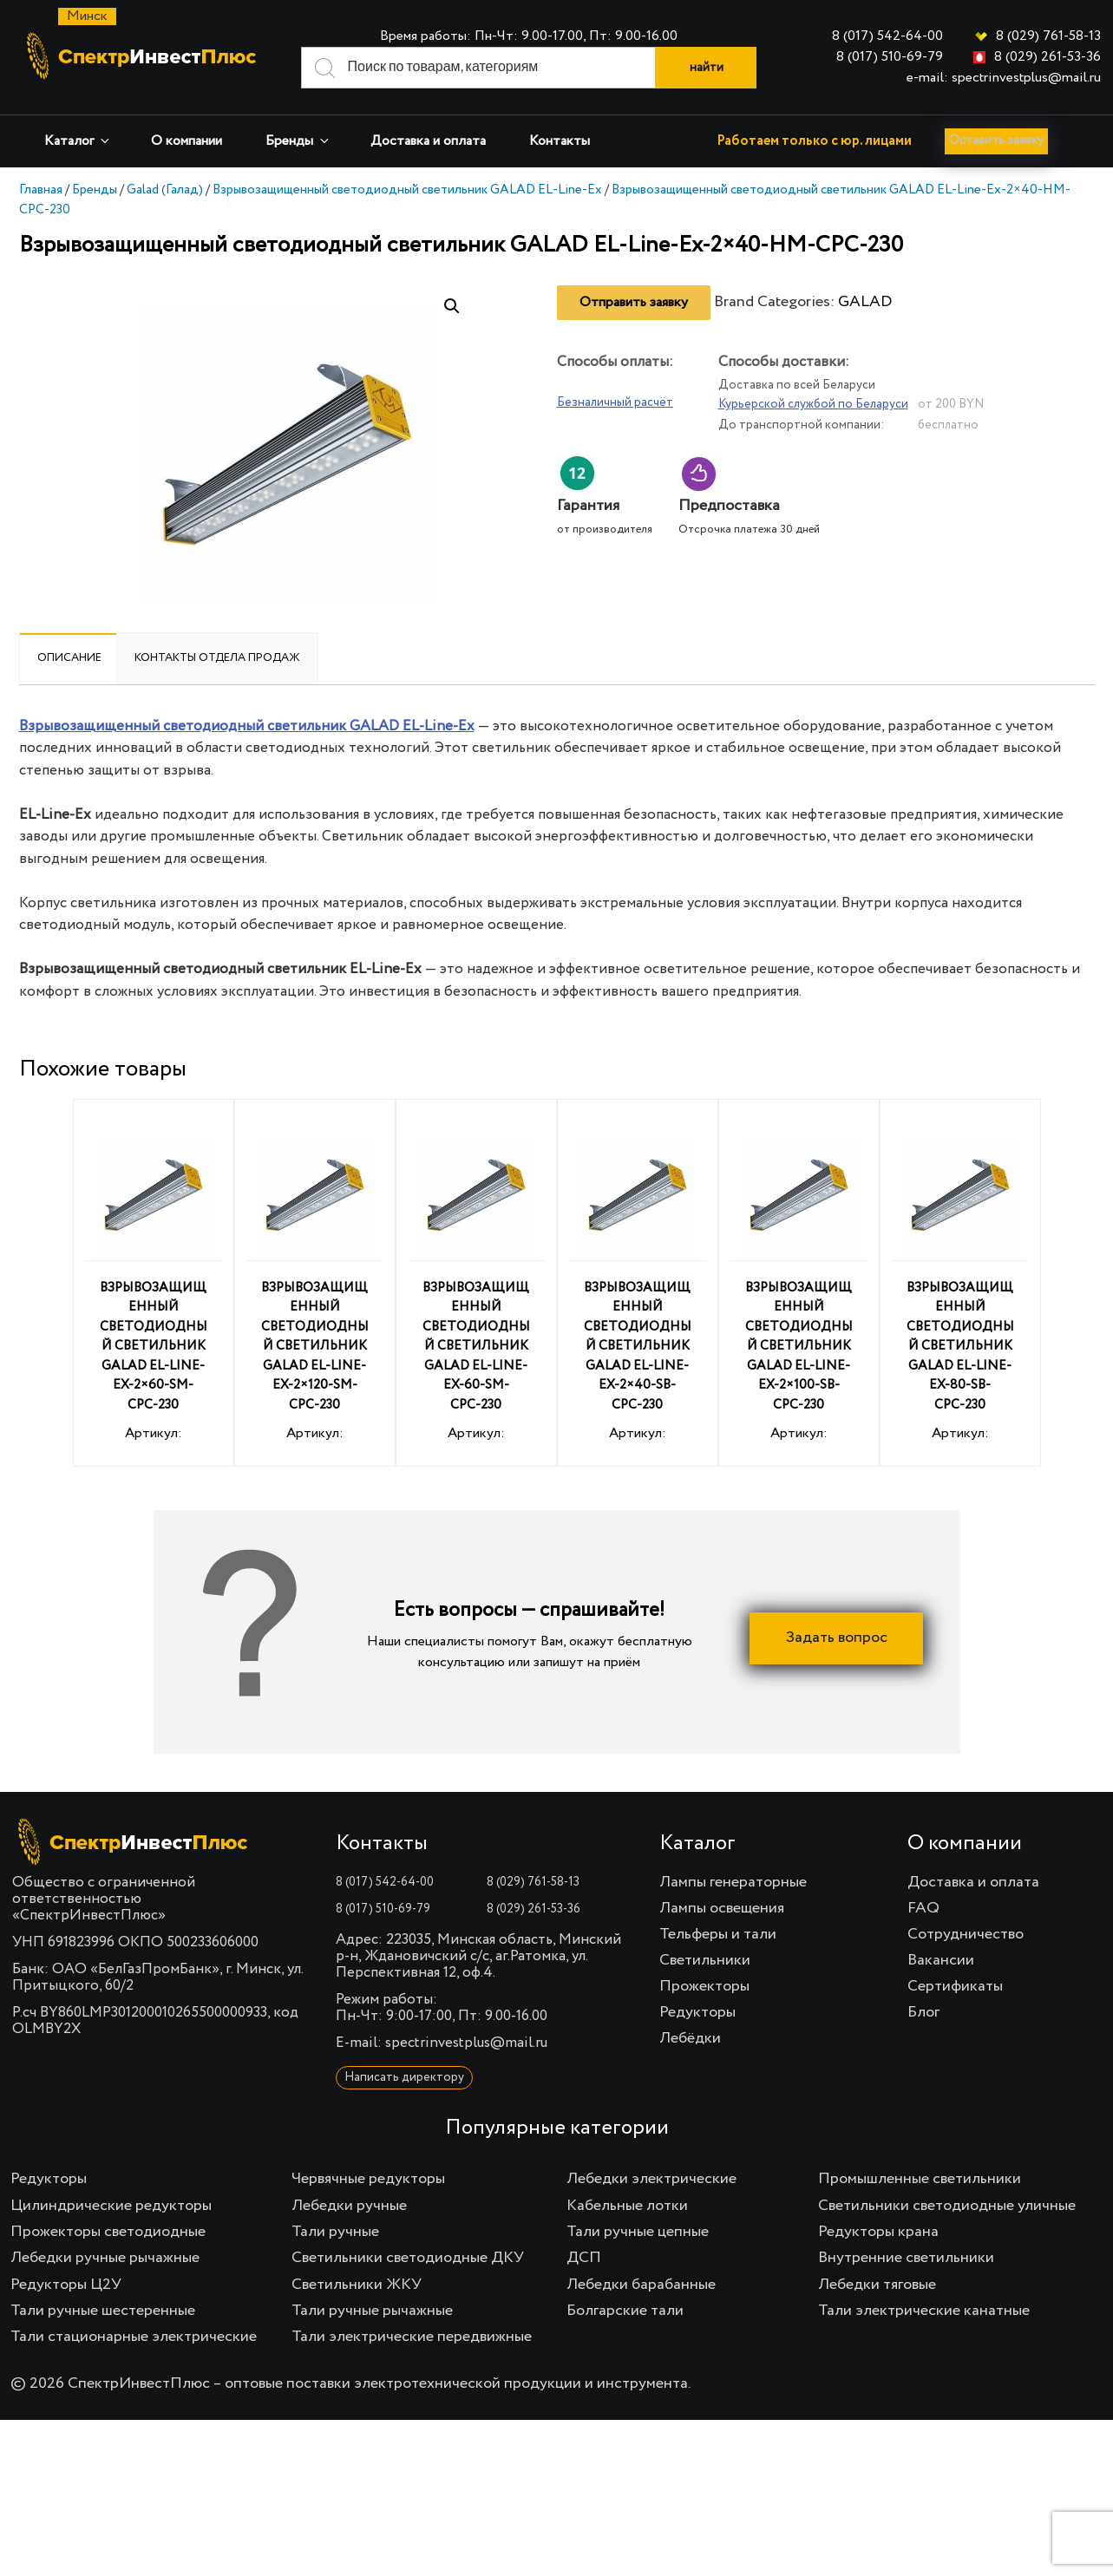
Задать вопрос (836, 1637)
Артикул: (153, 1286)
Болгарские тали (625, 2310)
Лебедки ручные (349, 2205)
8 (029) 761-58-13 (1048, 36)
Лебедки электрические (651, 2179)
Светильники (704, 1960)
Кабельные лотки (627, 2205)
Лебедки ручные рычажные (105, 2257)
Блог (923, 2012)
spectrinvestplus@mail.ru (466, 2043)
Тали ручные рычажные (372, 2310)
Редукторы (697, 2012)
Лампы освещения (721, 1908)
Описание (69, 658)
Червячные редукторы (368, 2179)
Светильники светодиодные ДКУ (407, 2257)
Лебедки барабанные (641, 2284)
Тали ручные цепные (637, 2231)
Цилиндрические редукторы (111, 2205)
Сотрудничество (965, 1934)
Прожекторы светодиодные (108, 2231)
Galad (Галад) (165, 189)
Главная (40, 189)
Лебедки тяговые (877, 2284)
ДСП (583, 2257)
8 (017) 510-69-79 (889, 57)
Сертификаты (955, 1986)
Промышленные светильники (919, 2179)
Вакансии (940, 1960)
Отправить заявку (633, 303)
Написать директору (404, 2077)
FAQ (923, 1908)
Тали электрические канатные (924, 2310)
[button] (452, 306)
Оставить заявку (1003, 141)
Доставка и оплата (428, 141)
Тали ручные (335, 2231)
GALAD (865, 302)
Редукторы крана (878, 2231)
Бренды (298, 141)
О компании (186, 141)
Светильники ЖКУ (356, 2284)
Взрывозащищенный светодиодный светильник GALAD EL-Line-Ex (407, 189)
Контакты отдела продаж (217, 658)
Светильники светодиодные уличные (947, 2205)
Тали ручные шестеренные (102, 2310)
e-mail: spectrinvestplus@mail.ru (1004, 78)
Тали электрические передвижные (411, 2336)
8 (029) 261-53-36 (1047, 57)
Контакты (559, 141)
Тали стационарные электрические (133, 2336)
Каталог (78, 141)
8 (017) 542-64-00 (887, 36)
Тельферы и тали (717, 1934)
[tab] (69, 658)
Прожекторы (704, 1986)
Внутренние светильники (906, 2257)
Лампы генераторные (733, 1882)
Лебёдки (690, 2038)
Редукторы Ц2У (65, 2284)
